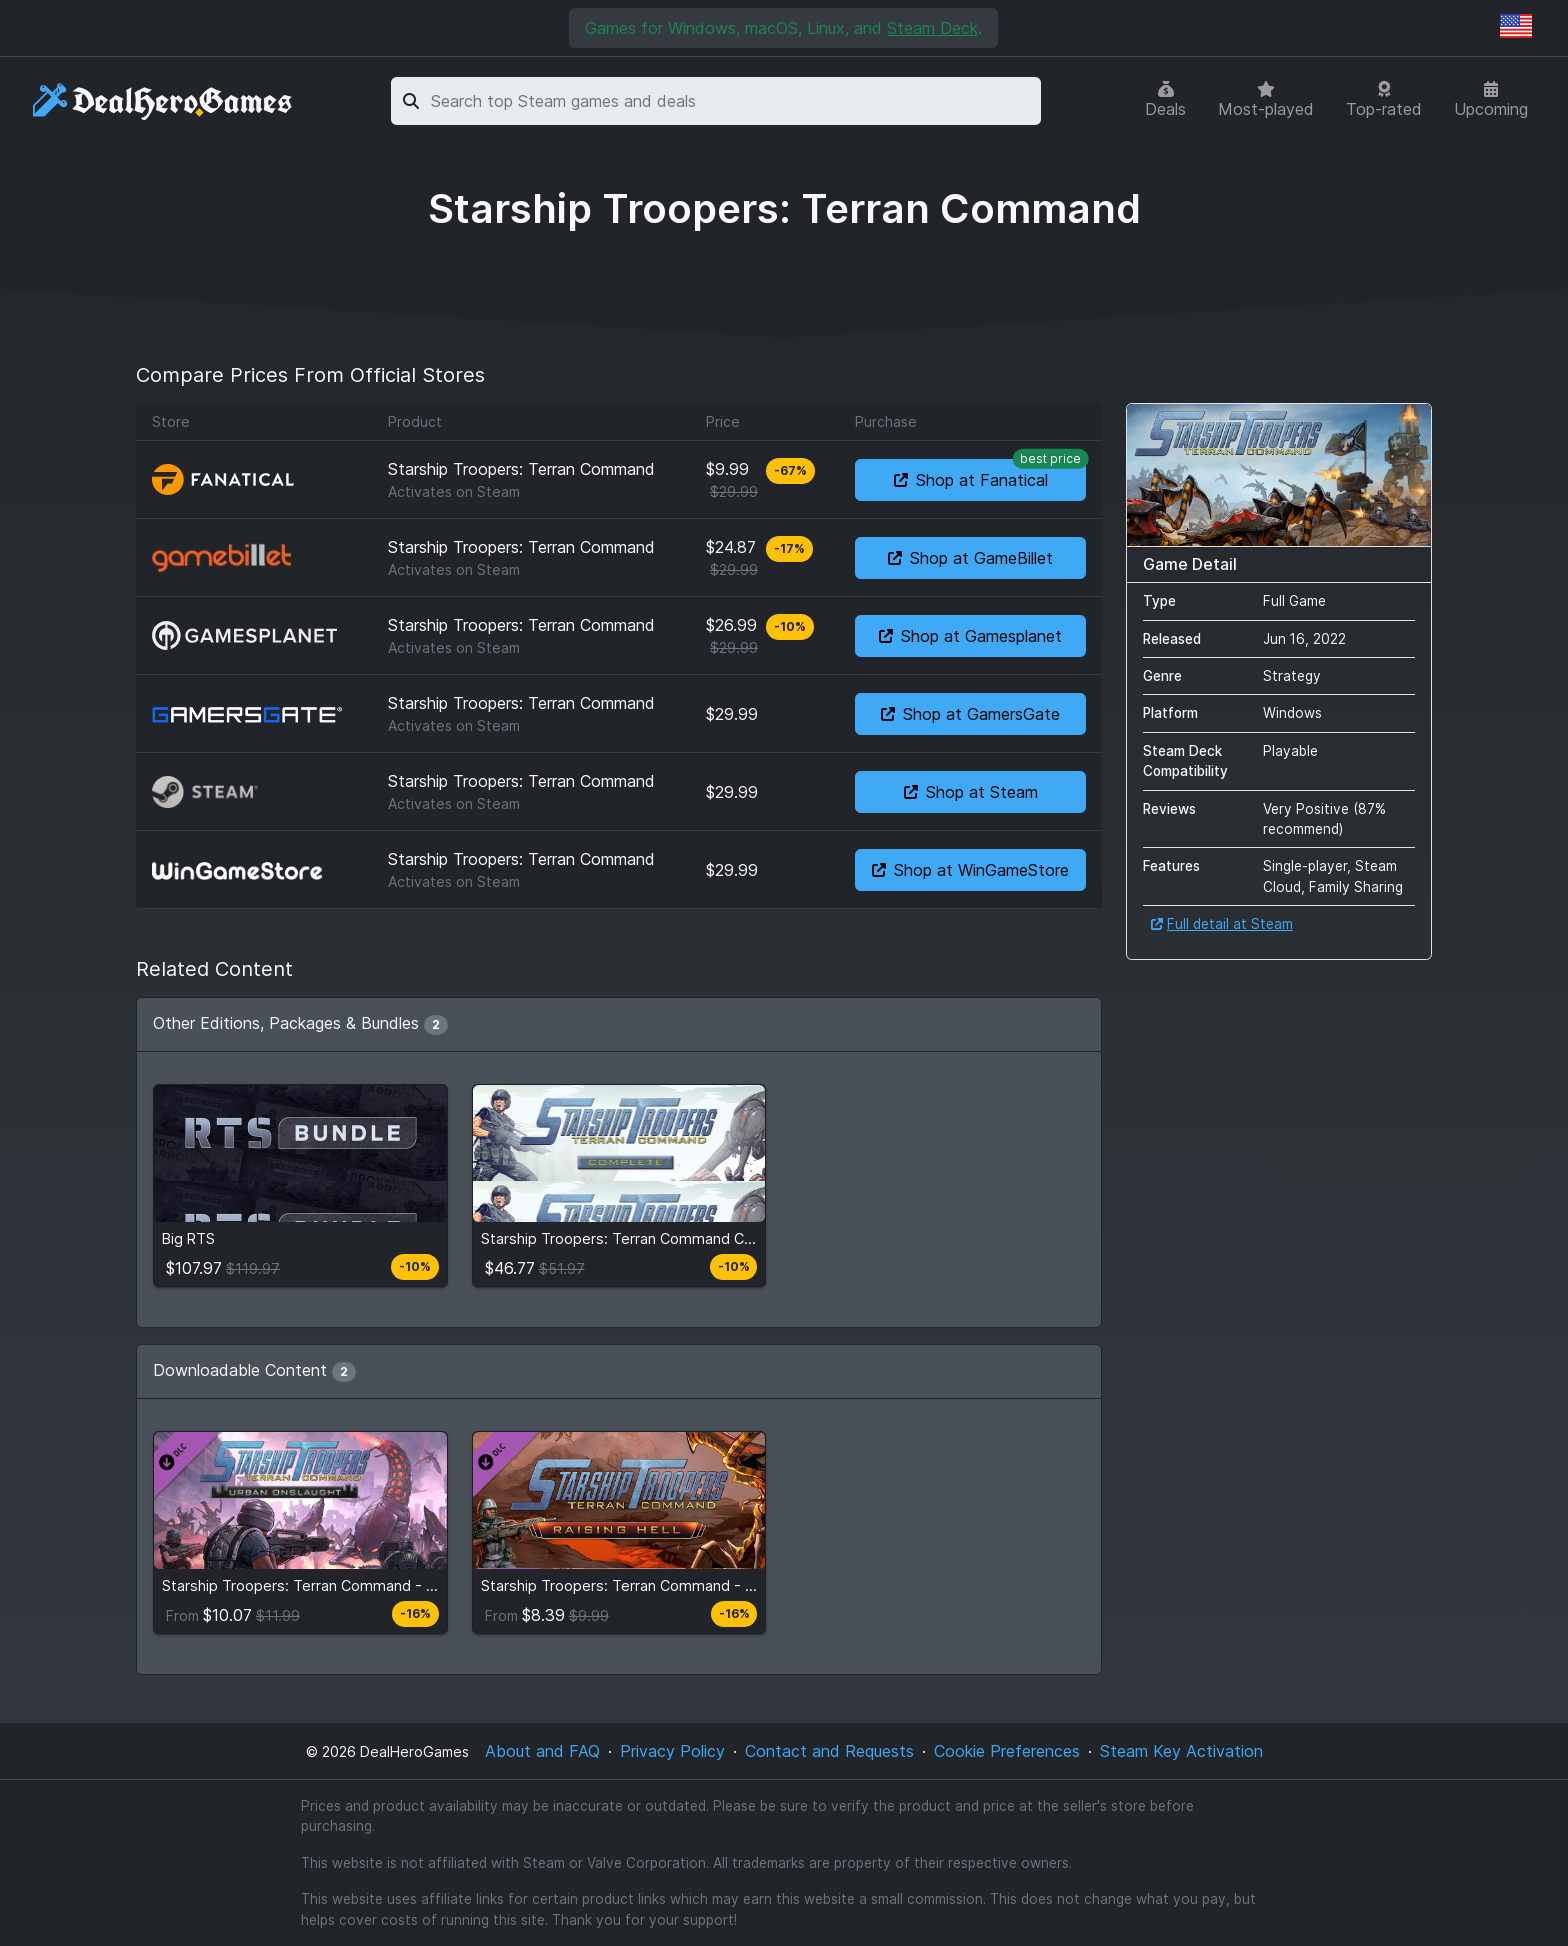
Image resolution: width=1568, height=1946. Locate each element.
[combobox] (732, 101)
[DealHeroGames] (163, 101)
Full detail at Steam (1222, 924)
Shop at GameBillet (970, 558)
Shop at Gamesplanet (970, 636)
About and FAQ (542, 1751)
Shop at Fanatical (990, 474)
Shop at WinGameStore (970, 870)
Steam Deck (932, 28)
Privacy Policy (672, 1751)
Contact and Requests (829, 1751)
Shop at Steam (971, 792)
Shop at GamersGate (970, 714)
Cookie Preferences (1007, 1751)
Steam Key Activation (1181, 1751)
